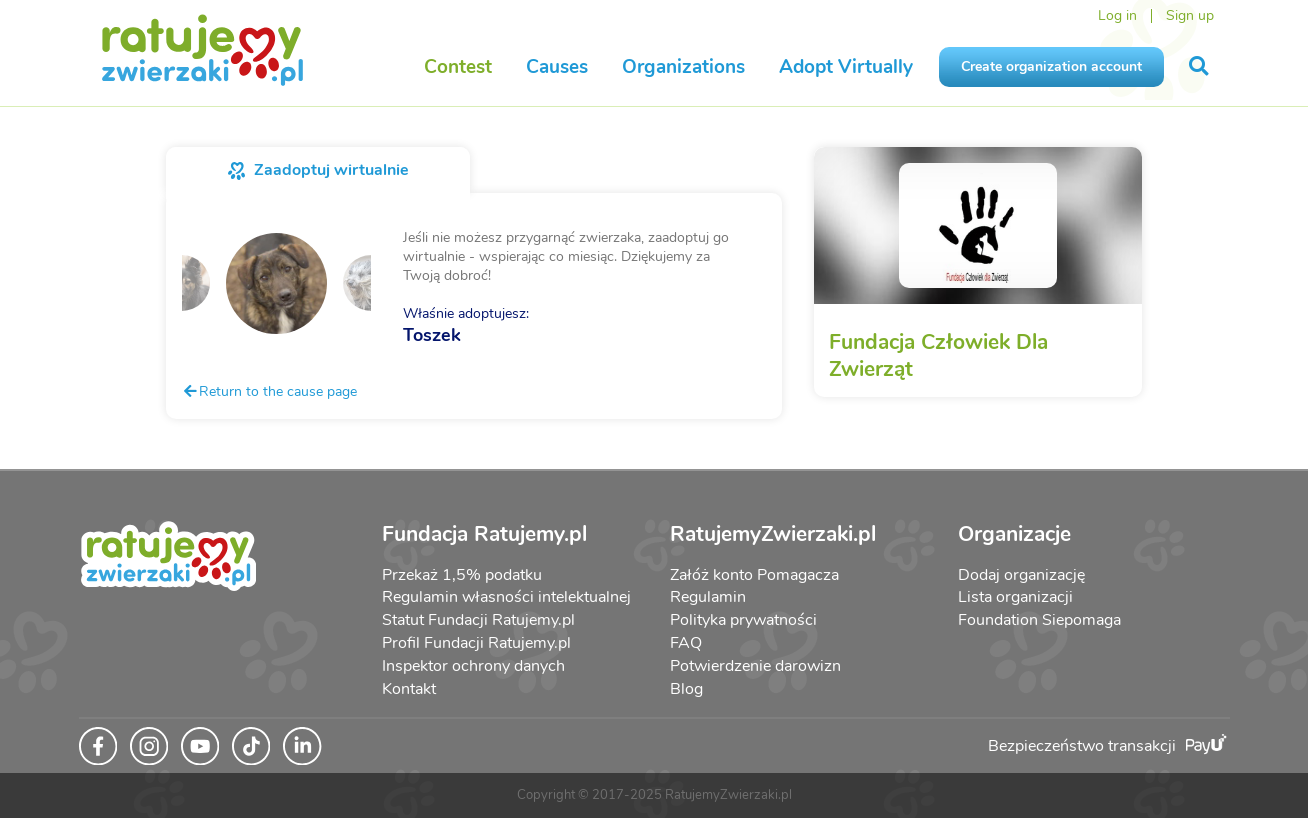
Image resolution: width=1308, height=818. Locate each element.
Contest (458, 67)
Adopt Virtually (846, 67)
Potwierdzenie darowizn (755, 666)
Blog (686, 689)
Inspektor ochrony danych (473, 666)
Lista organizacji (1015, 597)
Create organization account (1051, 66)
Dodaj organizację (1021, 575)
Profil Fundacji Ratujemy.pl (476, 643)
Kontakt (409, 689)
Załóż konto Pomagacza (754, 575)
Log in (1117, 15)
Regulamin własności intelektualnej (506, 597)
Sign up (1190, 15)
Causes (557, 67)
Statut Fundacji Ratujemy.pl (478, 620)
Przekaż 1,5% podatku (462, 575)
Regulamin (708, 597)
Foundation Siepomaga (1039, 620)
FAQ (686, 643)
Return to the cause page (269, 391)
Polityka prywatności (743, 620)
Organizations (683, 67)
